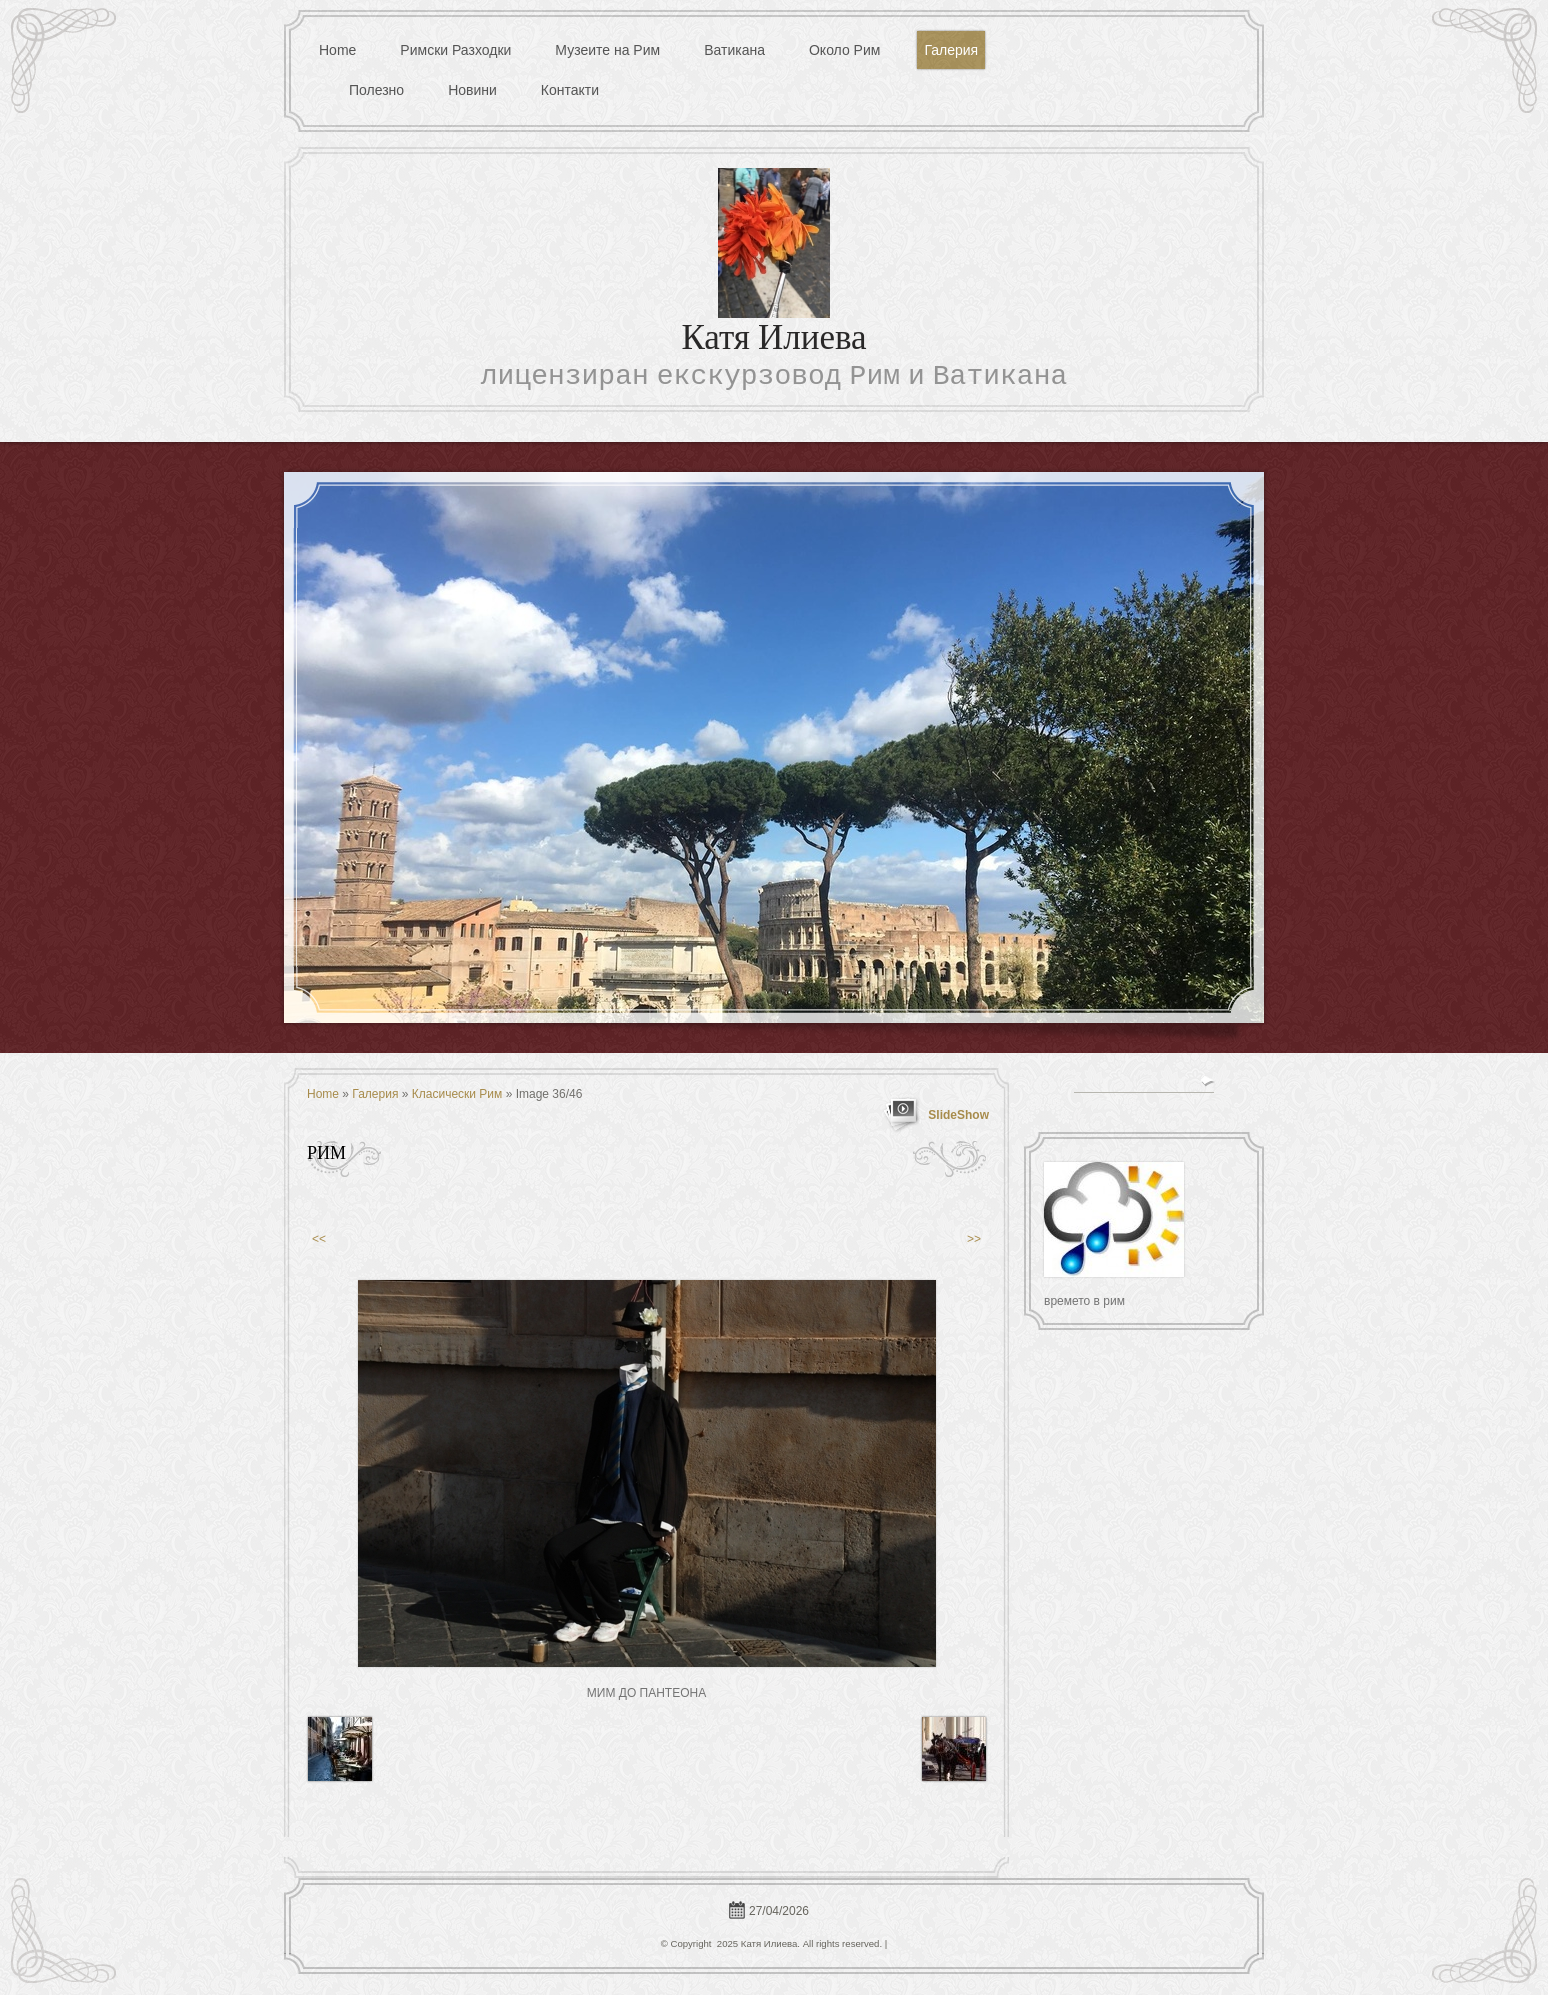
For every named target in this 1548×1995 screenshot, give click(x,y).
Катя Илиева (773, 340)
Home (337, 50)
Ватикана (734, 50)
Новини (472, 90)
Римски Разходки (455, 50)
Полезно (376, 90)
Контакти (570, 90)
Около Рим (844, 50)
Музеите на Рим (607, 50)
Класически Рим (457, 1094)
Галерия (951, 50)
